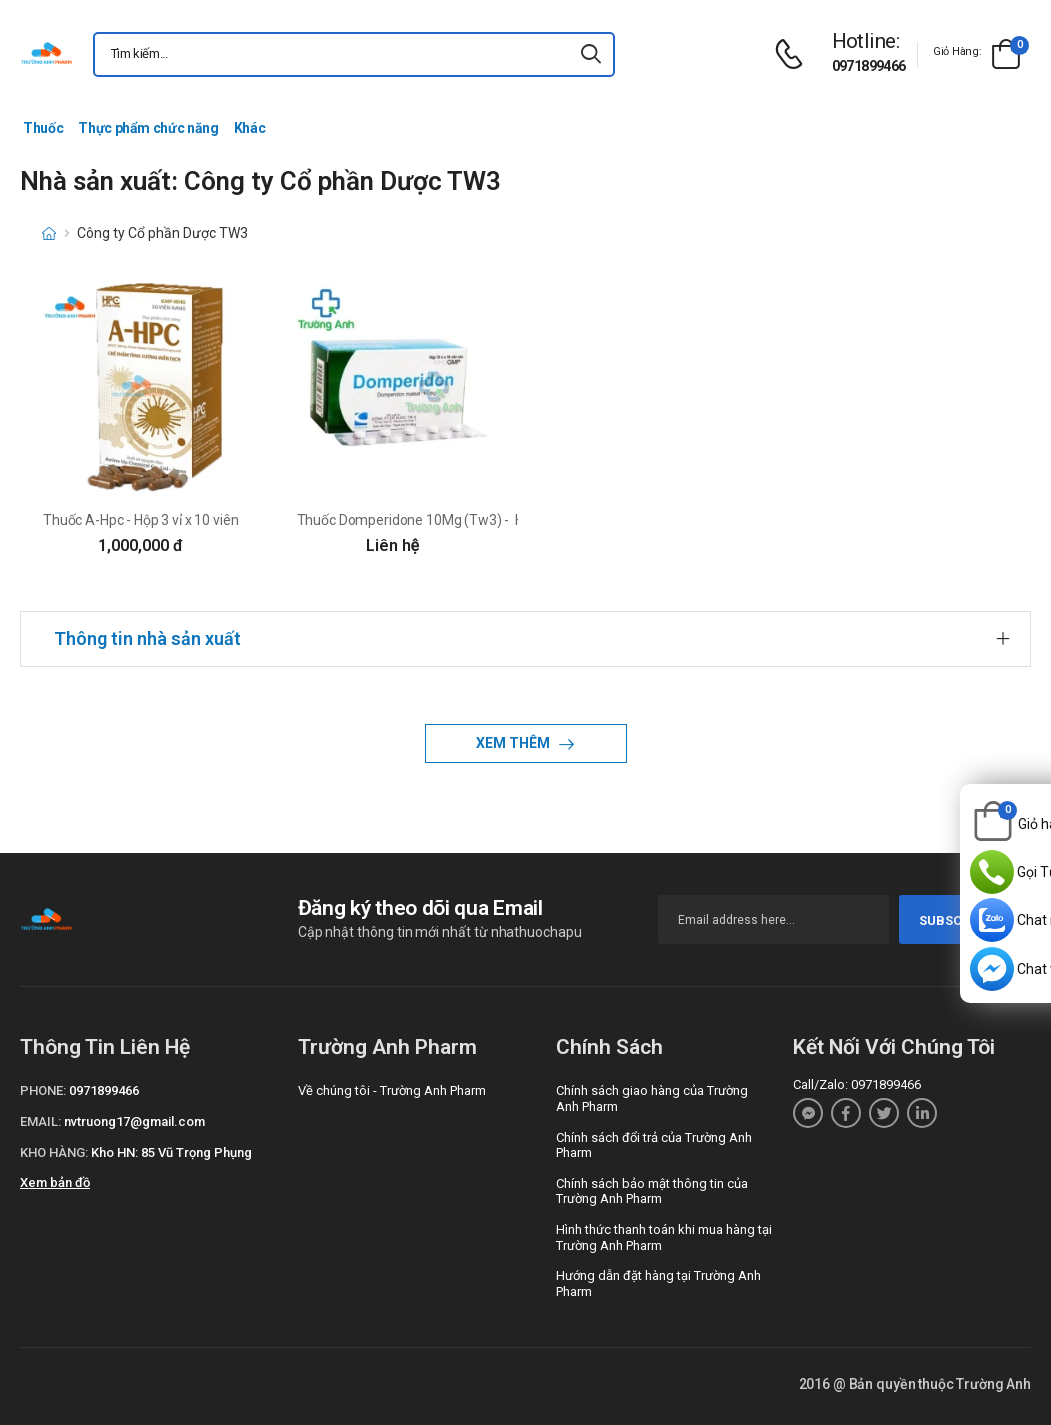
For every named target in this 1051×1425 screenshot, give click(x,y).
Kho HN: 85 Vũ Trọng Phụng (171, 1152)
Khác (250, 128)
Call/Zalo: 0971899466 (857, 1084)
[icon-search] (591, 54)
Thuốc (43, 128)
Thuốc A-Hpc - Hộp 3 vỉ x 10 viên (141, 520)
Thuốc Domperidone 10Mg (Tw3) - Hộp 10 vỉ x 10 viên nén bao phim (506, 520)
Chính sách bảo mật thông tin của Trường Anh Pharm (652, 1191)
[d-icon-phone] (794, 54)
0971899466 (869, 66)
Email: (40, 1121)
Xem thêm (514, 743)
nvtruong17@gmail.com (134, 1121)
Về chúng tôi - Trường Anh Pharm (392, 1090)
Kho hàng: (54, 1152)
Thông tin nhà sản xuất (147, 638)
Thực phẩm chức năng (148, 128)
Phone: (43, 1090)
